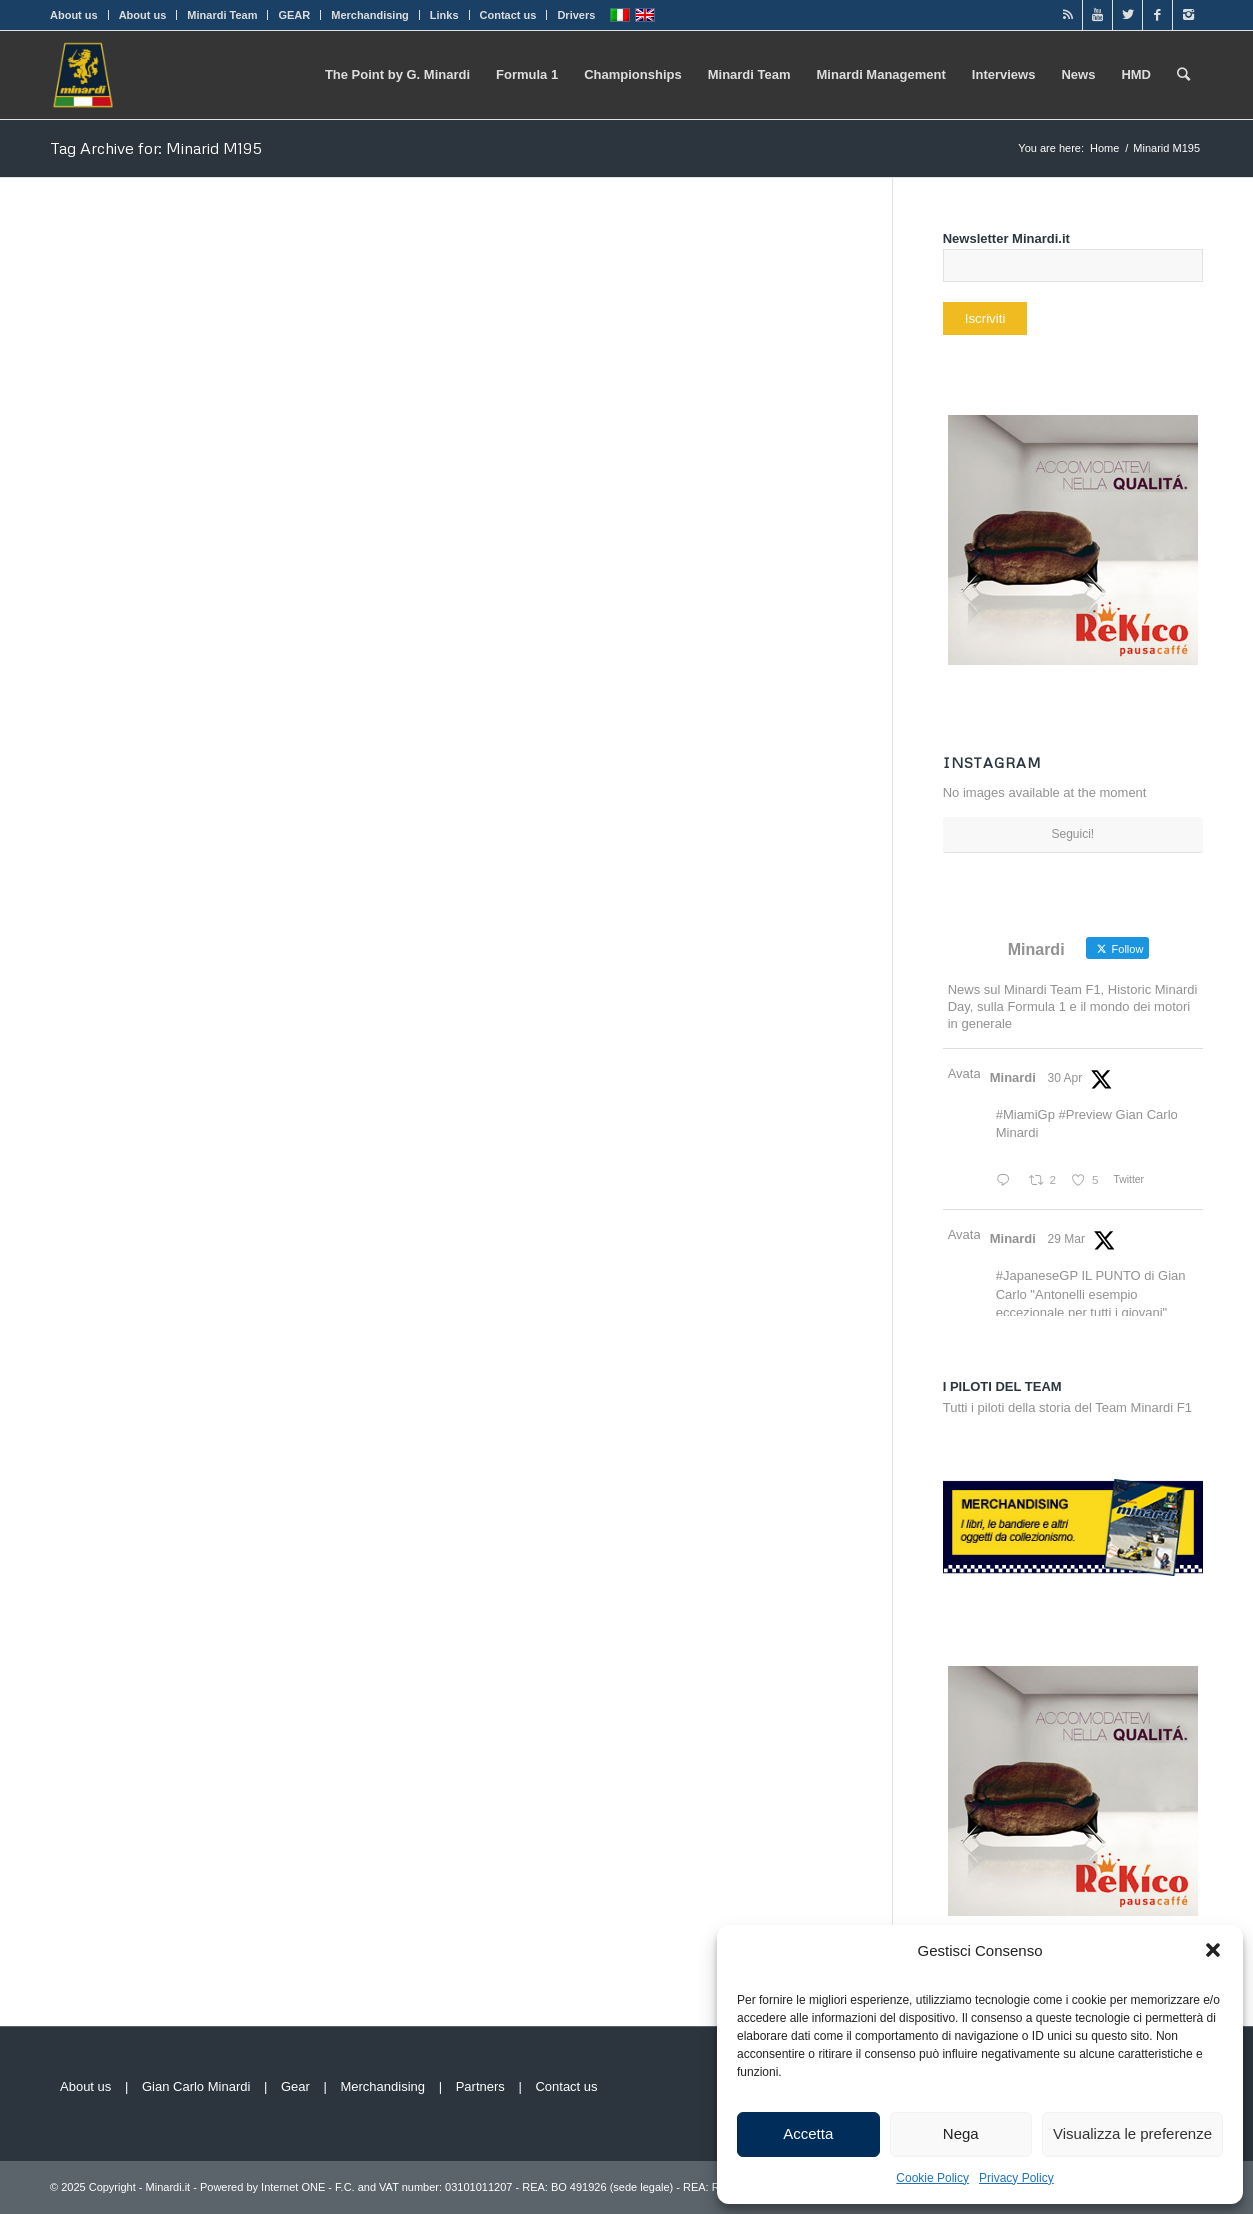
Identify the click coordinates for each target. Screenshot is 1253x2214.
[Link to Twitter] (1127, 15)
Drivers (576, 15)
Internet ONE (293, 2187)
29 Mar (1066, 1239)
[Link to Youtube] (1097, 15)
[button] (1213, 1950)
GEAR (294, 15)
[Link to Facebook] (1157, 15)
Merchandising (370, 15)
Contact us (508, 15)
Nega (961, 2133)
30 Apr (1065, 1078)
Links (444, 15)
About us (74, 15)
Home (1104, 148)
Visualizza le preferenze (1132, 2133)
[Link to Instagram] (1188, 15)
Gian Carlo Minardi (196, 2086)
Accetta (808, 2133)
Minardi (1013, 1077)
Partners (480, 2086)
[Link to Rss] (1067, 15)
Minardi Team (222, 15)
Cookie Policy (932, 2178)
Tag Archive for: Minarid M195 (156, 148)
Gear (295, 2086)
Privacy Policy (1016, 2178)
